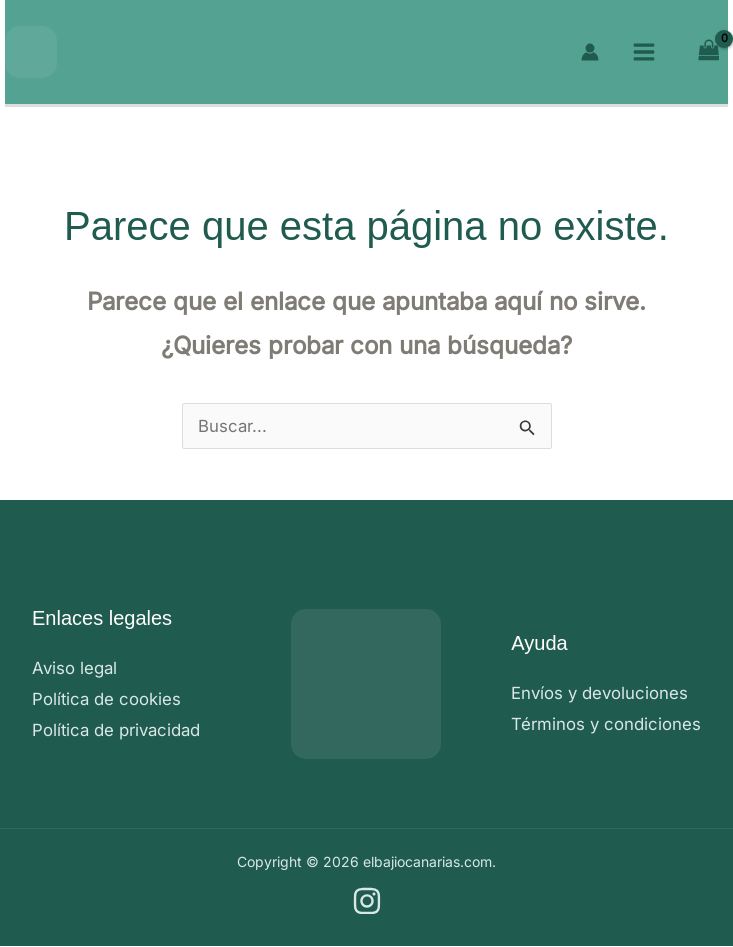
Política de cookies (107, 699)
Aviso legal (75, 668)
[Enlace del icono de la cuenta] (590, 52)
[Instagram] (367, 902)
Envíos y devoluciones (601, 693)
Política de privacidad (118, 731)
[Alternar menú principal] (644, 52)
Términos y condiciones (606, 724)
